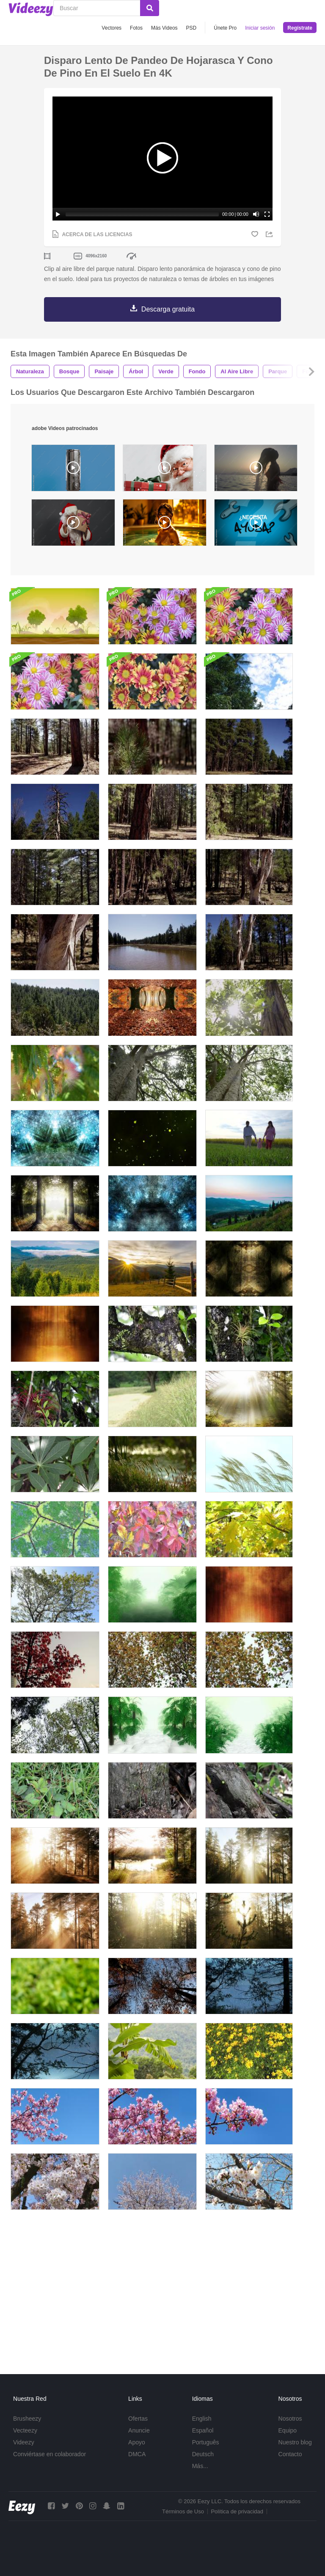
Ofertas (138, 2418)
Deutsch (203, 2454)
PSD (191, 28)
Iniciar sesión (260, 28)
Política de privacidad (237, 2511)
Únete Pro (225, 28)
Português (205, 2442)
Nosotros (290, 2418)
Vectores (111, 28)
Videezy (23, 2442)
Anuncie (139, 2430)
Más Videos (164, 28)
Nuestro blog (295, 2442)
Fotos (136, 28)
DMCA (137, 2454)
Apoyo (136, 2442)
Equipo (287, 2430)
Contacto (290, 2454)
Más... (200, 2466)
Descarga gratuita (168, 309)
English (202, 2418)
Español (203, 2430)
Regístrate (299, 28)
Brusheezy (27, 2418)
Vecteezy (25, 2430)
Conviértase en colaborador (49, 2454)
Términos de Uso (183, 2511)
